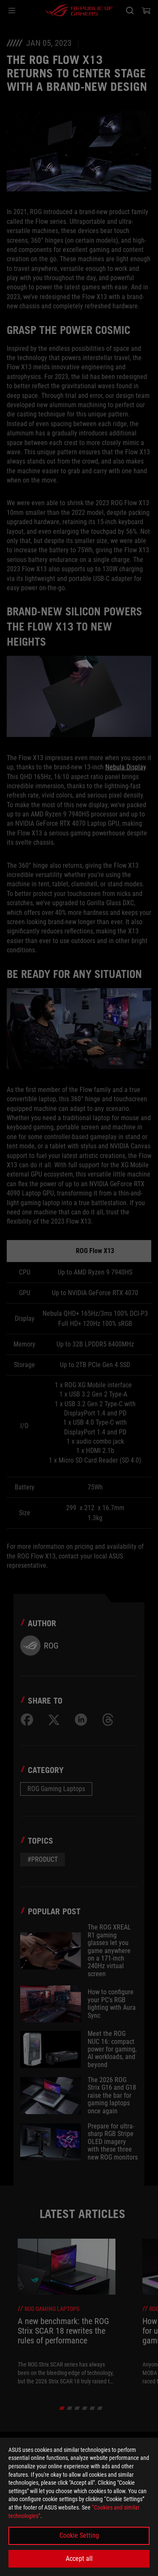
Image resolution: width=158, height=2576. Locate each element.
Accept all (79, 2559)
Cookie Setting (79, 2535)
